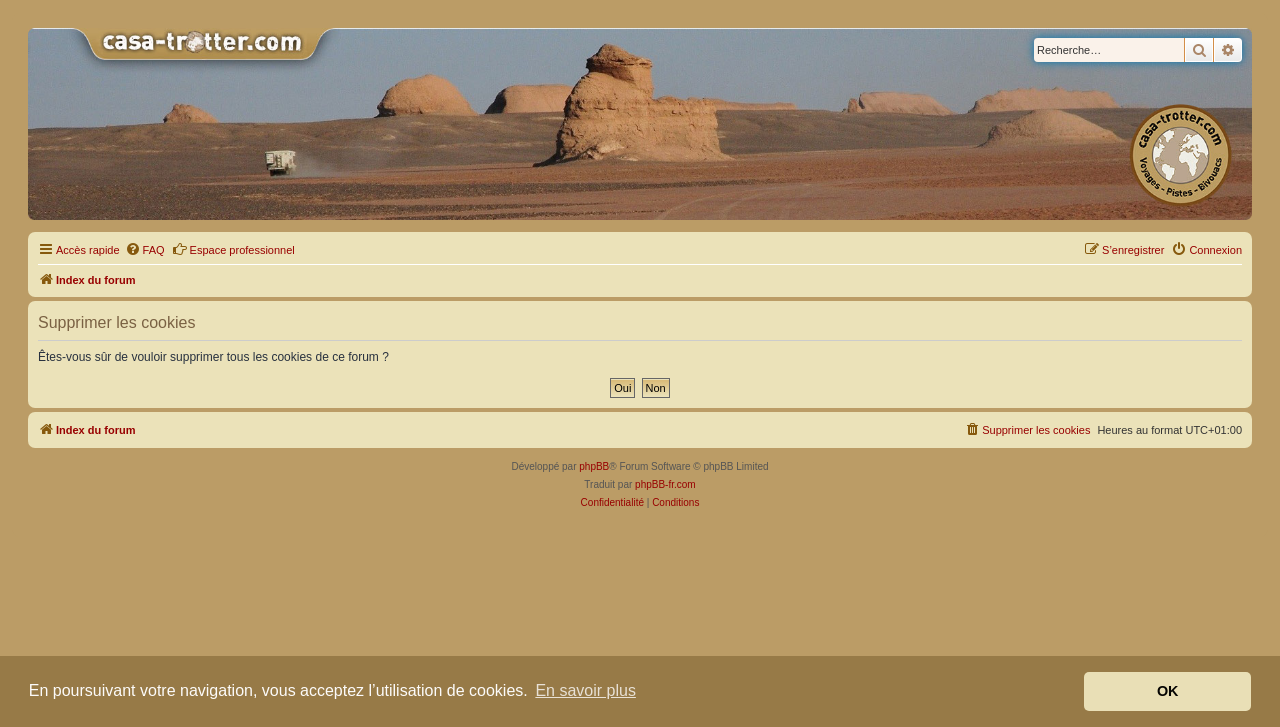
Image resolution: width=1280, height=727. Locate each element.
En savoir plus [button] (585, 690)
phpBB (594, 466)
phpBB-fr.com (665, 484)
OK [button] (1168, 691)
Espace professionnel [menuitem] (233, 249)
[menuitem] (145, 250)
